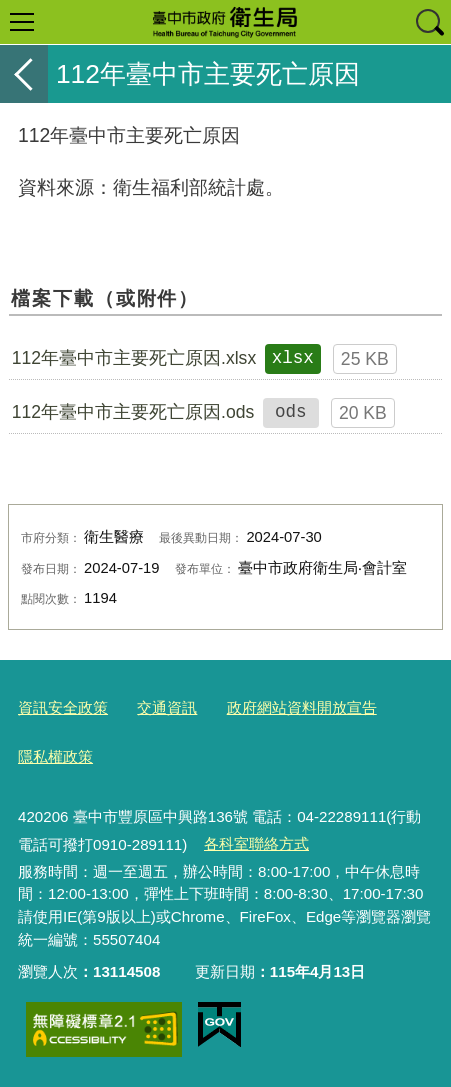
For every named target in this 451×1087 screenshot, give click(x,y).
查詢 (429, 22)
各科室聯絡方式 (256, 843)
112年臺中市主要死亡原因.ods (133, 412)
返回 (24, 74)
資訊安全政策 (63, 707)
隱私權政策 (55, 756)
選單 (22, 22)
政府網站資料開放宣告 (302, 707)
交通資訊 (167, 707)
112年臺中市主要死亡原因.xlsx (134, 358)
